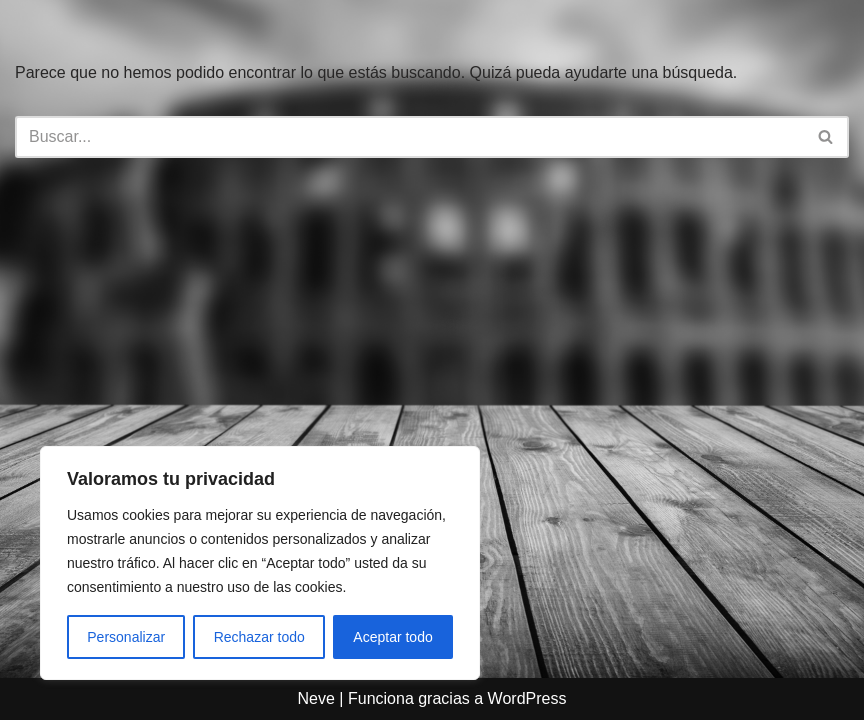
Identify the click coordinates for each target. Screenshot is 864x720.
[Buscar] (409, 137)
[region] (260, 563)
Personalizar (126, 637)
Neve (316, 698)
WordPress (527, 698)
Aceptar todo (392, 637)
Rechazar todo (259, 637)
